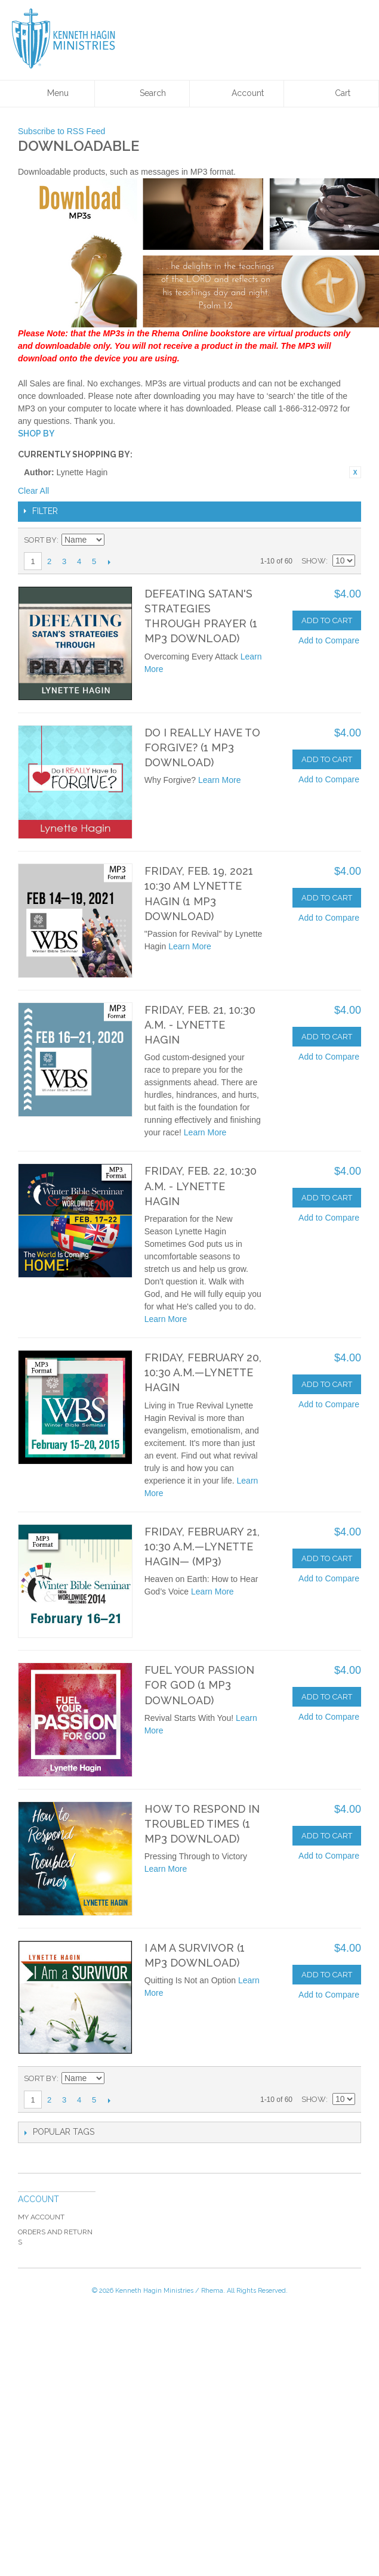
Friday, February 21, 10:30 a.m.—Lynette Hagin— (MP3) (202, 1546)
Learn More (219, 780)
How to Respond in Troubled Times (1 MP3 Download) (202, 1824)
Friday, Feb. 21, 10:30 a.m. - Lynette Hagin (199, 1025)
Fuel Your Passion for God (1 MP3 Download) (199, 1685)
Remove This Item (355, 472)
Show (313, 560)
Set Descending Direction (115, 540)
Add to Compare (328, 640)
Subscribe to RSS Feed (61, 131)
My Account (41, 2217)
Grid (325, 540)
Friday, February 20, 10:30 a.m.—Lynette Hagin (202, 1372)
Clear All (33, 491)
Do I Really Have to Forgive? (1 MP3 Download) (202, 747)
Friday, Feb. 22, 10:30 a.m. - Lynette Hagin (200, 1186)
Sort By (40, 539)
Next (108, 562)
